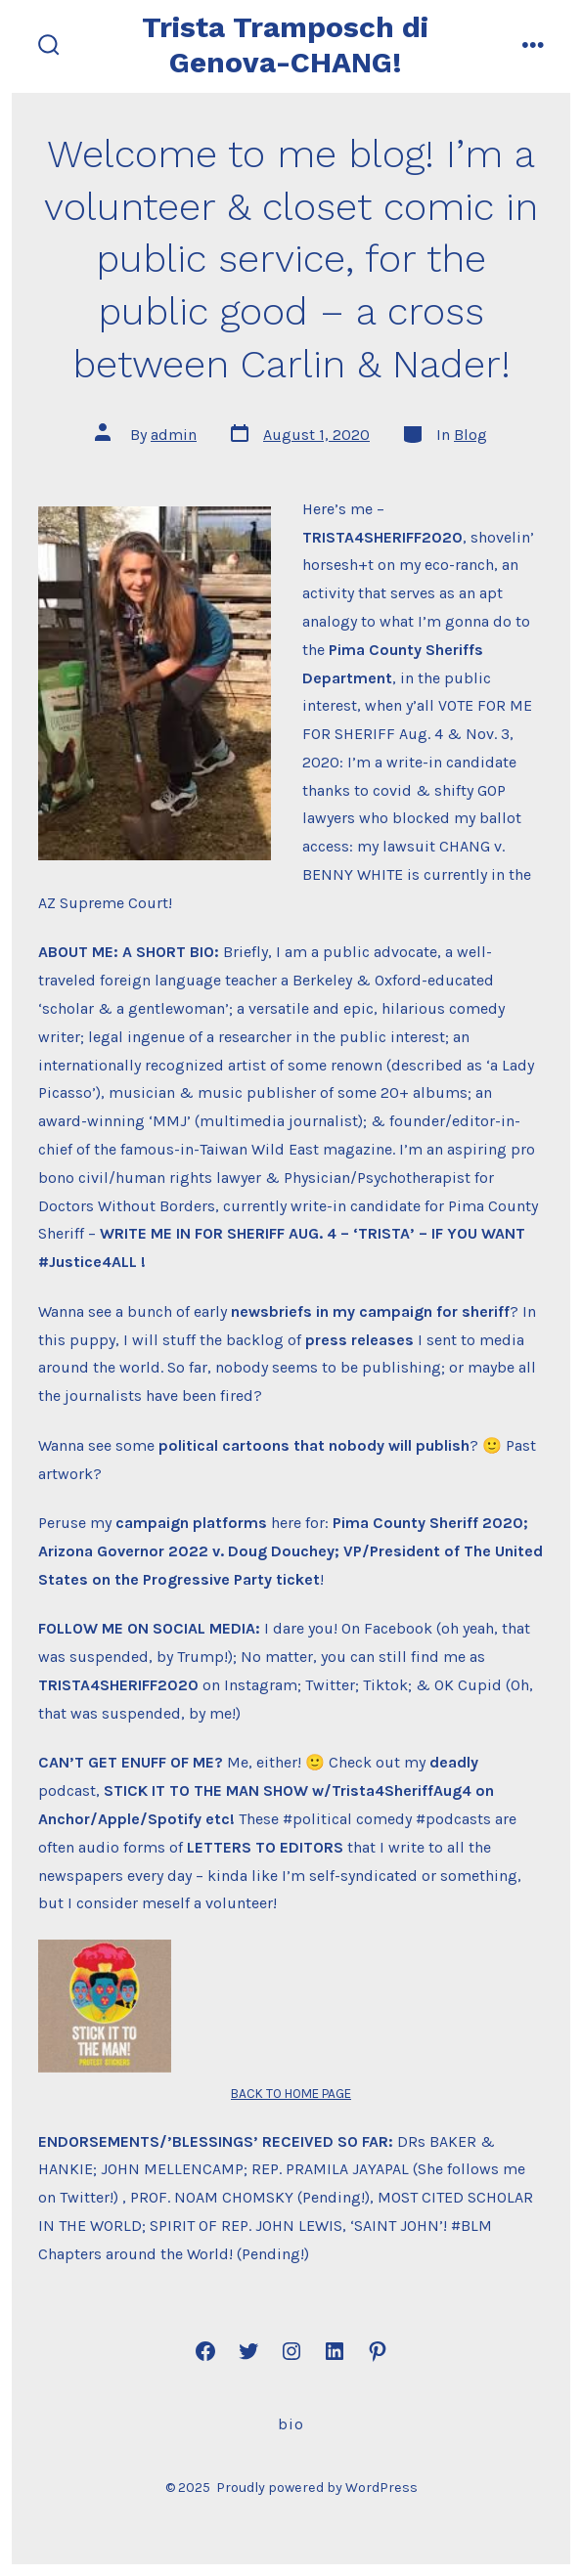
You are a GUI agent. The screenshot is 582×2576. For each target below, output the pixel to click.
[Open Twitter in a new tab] (248, 2351)
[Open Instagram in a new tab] (291, 2351)
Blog (470, 434)
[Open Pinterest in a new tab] (377, 2351)
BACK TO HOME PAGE (291, 2093)
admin (174, 434)
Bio (291, 2424)
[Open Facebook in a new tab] (205, 2351)
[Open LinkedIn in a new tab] (334, 2351)
